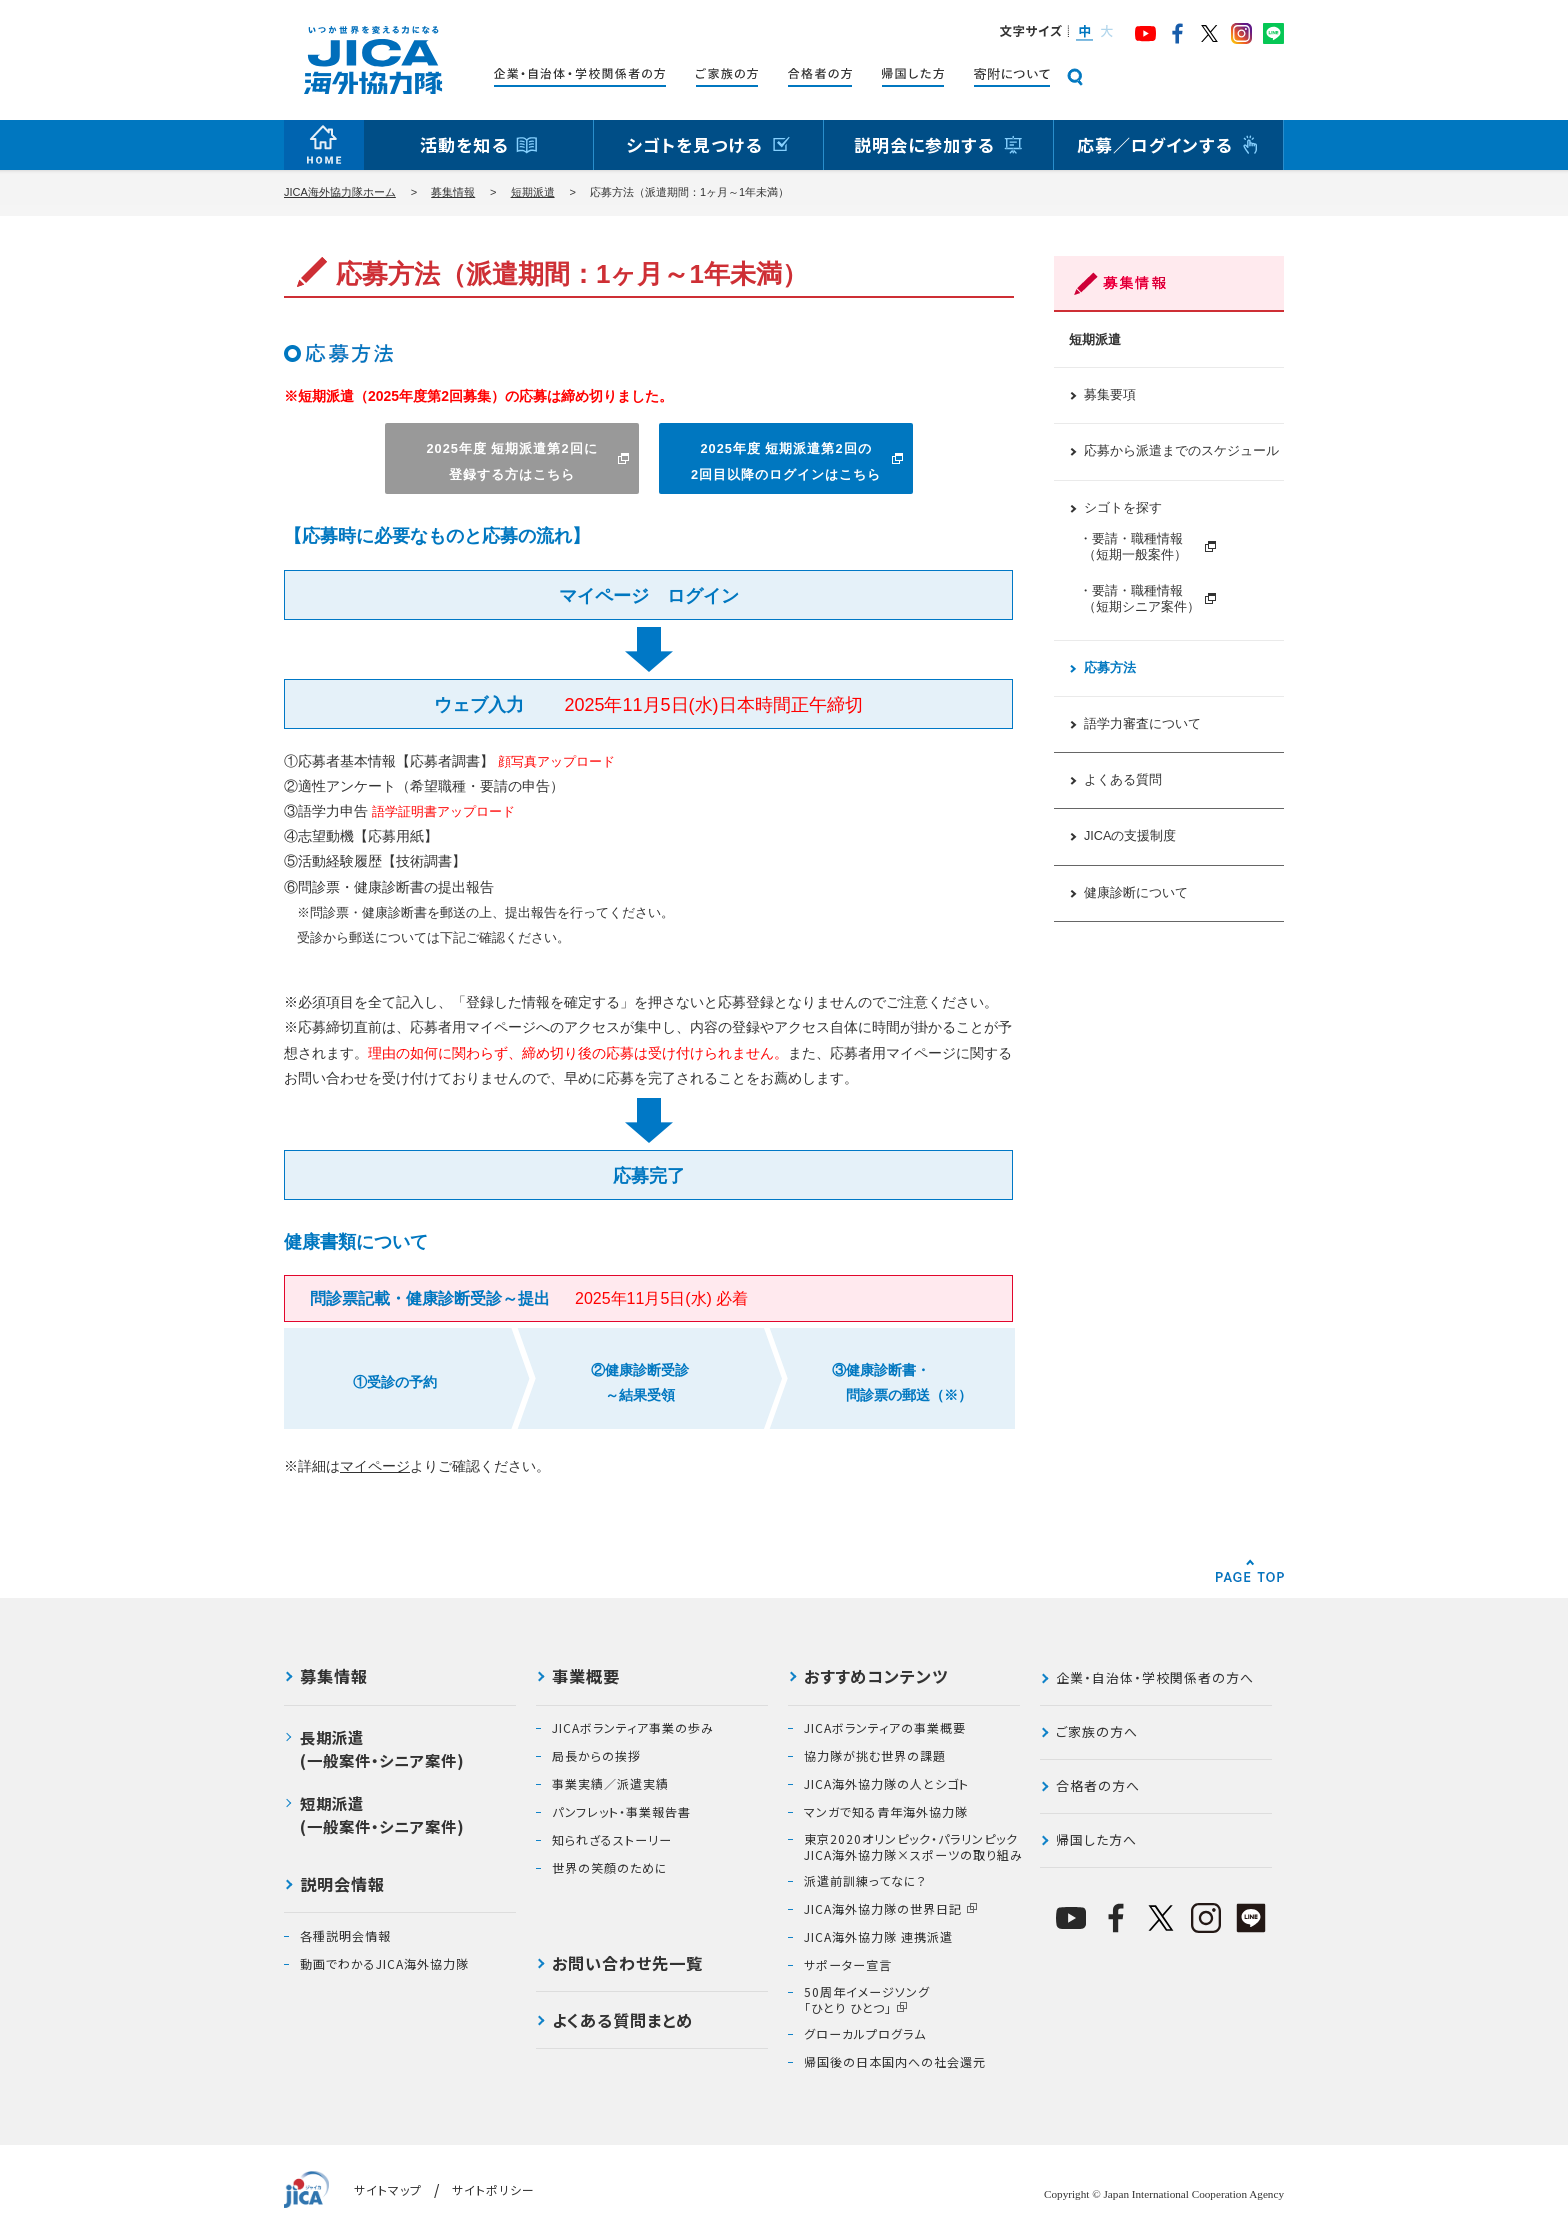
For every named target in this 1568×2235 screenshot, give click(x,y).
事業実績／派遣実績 (610, 1784)
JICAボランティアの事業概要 (885, 1728)
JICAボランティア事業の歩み (633, 1728)
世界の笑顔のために (610, 1868)
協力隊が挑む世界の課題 (875, 1756)
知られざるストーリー (612, 1840)
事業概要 (586, 1678)
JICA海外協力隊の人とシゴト (886, 1784)
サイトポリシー (493, 2189)
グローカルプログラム (865, 2034)
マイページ (375, 1466)
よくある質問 (1123, 780)
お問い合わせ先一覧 (627, 1965)
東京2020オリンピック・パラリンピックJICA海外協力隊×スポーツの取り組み (913, 1846)
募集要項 (1110, 395)
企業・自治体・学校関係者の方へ (1155, 1677)
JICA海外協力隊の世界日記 (883, 1909)
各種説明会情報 (345, 1936)
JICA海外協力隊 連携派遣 (878, 1937)
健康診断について (1136, 893)
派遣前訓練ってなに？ (865, 1881)
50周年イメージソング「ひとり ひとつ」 (867, 1999)
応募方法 (1110, 668)
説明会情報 (342, 1886)
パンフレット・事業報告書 (621, 1812)
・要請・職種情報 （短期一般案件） (1139, 547)
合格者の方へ (1098, 1785)
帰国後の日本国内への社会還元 (895, 2062)
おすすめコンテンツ (876, 1678)
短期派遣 (533, 192)
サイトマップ (388, 2189)
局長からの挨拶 (596, 1756)
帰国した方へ (1096, 1839)
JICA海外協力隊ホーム (340, 192)
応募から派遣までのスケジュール (1181, 451)
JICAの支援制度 (1130, 836)
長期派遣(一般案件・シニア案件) (382, 1748)
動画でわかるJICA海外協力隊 (384, 1964)
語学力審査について (1142, 724)
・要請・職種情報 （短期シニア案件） (1139, 599)
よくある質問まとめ (622, 2022)
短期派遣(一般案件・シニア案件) (382, 1814)
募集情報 (453, 192)
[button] (1083, 33)
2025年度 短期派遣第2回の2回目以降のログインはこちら (786, 461)
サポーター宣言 (848, 1965)
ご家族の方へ (1097, 1731)
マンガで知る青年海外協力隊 (886, 1812)
